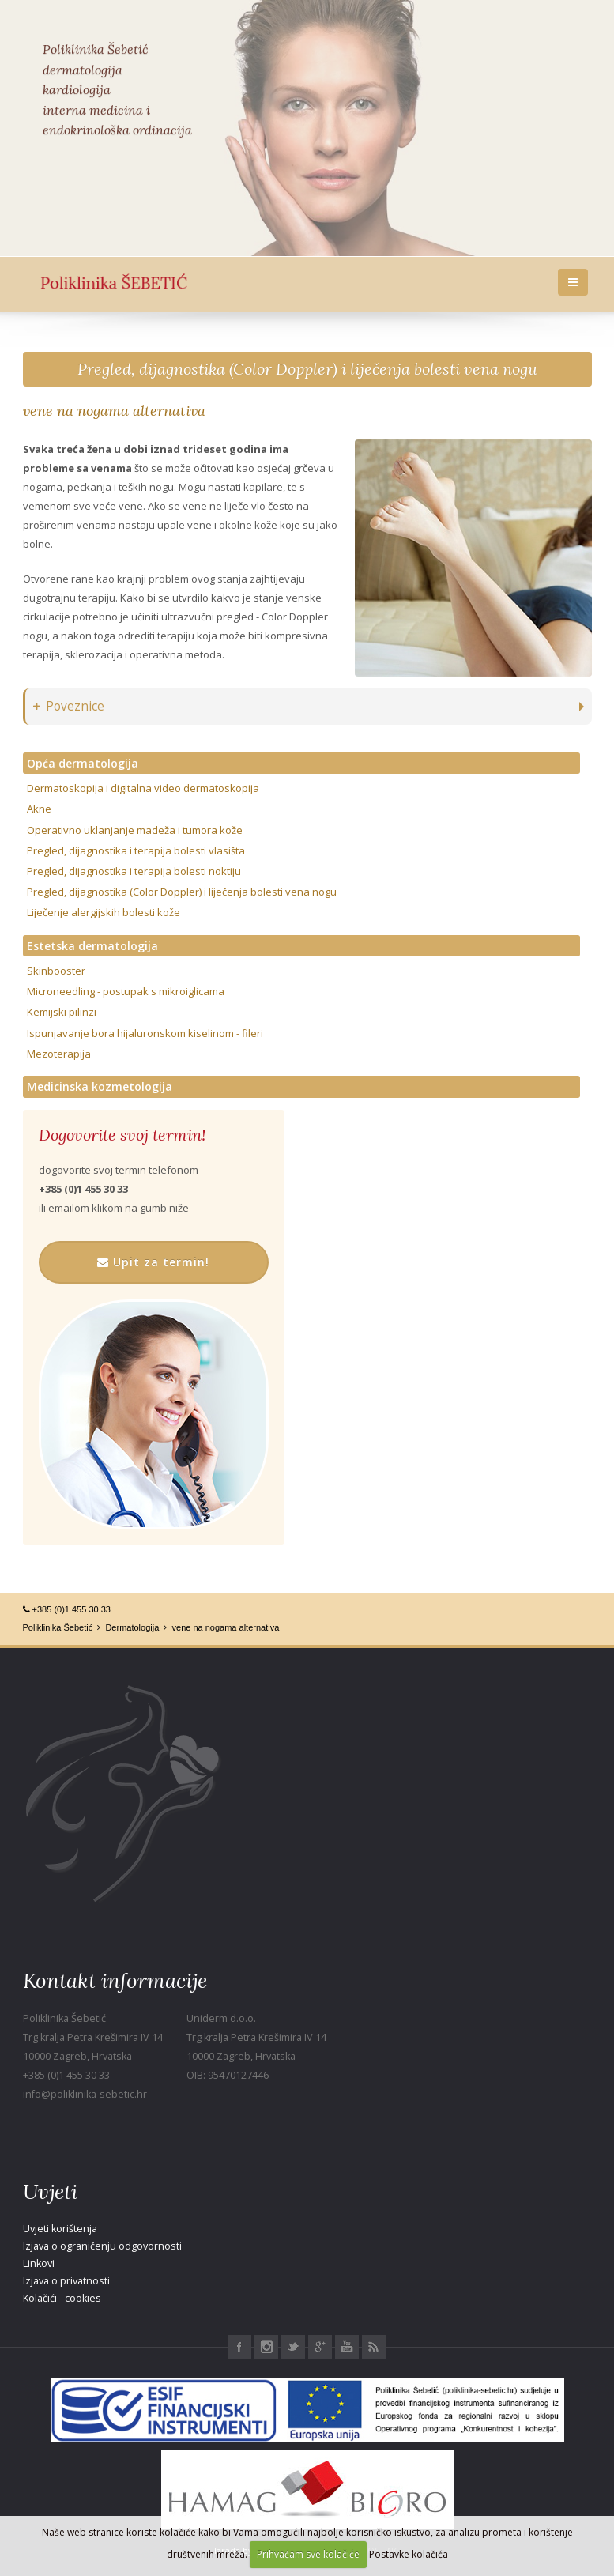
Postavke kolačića (408, 2554)
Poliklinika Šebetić (58, 1627)
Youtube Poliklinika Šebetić (347, 2347)
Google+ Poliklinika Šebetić (320, 2347)
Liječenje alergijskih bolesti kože (103, 912)
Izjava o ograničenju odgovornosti (102, 2246)
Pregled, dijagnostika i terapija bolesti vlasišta (136, 850)
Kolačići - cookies (62, 2298)
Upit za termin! (153, 1261)
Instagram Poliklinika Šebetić (266, 2347)
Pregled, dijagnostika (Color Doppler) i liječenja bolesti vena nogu (307, 369)
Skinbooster (56, 971)
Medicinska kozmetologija (99, 1086)
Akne (39, 808)
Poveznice (68, 706)
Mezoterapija (59, 1054)
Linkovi (39, 2263)
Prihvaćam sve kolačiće (308, 2554)
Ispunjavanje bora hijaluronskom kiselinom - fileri (145, 1033)
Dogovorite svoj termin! (122, 1135)
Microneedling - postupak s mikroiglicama (125, 991)
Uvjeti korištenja (60, 2228)
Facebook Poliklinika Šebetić (239, 2347)
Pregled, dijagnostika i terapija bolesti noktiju (134, 871)
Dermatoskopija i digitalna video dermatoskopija (143, 788)
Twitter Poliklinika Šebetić (293, 2347)
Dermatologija (132, 1627)
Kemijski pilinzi (61, 1012)
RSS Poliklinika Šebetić (374, 2347)
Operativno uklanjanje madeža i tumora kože (135, 830)
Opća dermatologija (82, 763)
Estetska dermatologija (92, 945)
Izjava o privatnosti (66, 2280)
